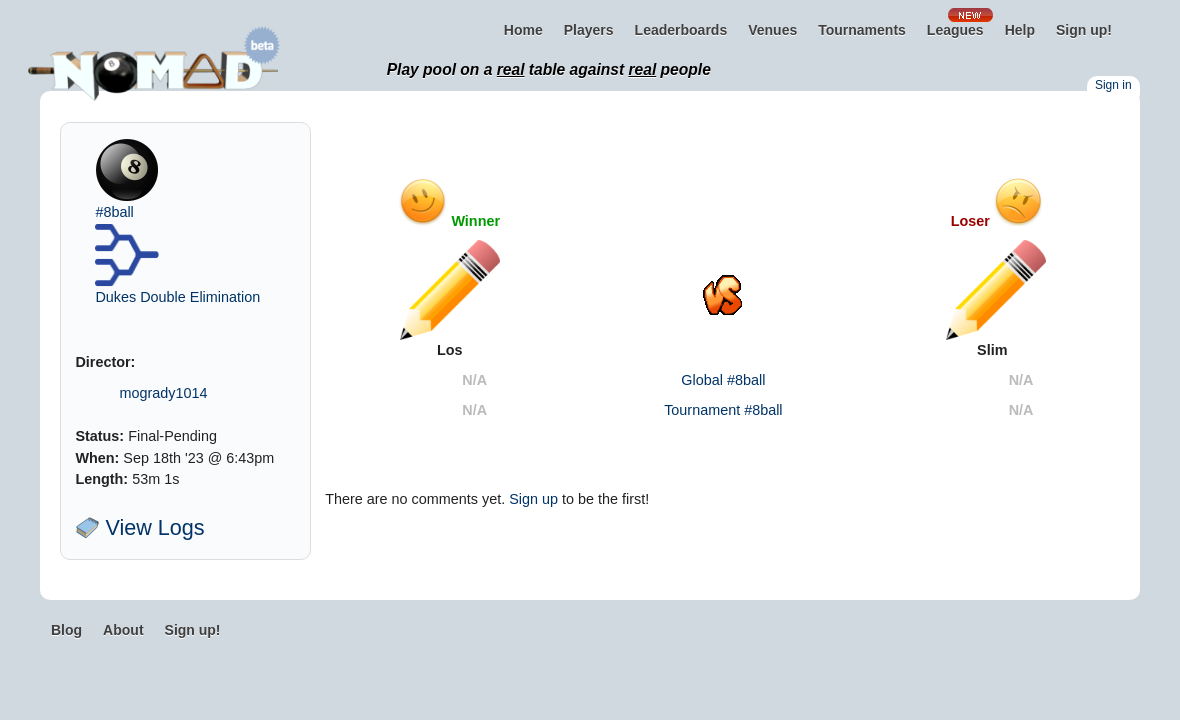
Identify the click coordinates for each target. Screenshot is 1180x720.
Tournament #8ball (723, 410)
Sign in (1113, 85)
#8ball (114, 212)
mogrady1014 (163, 393)
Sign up (533, 499)
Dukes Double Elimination (177, 297)
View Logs (139, 527)
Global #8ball (723, 380)
